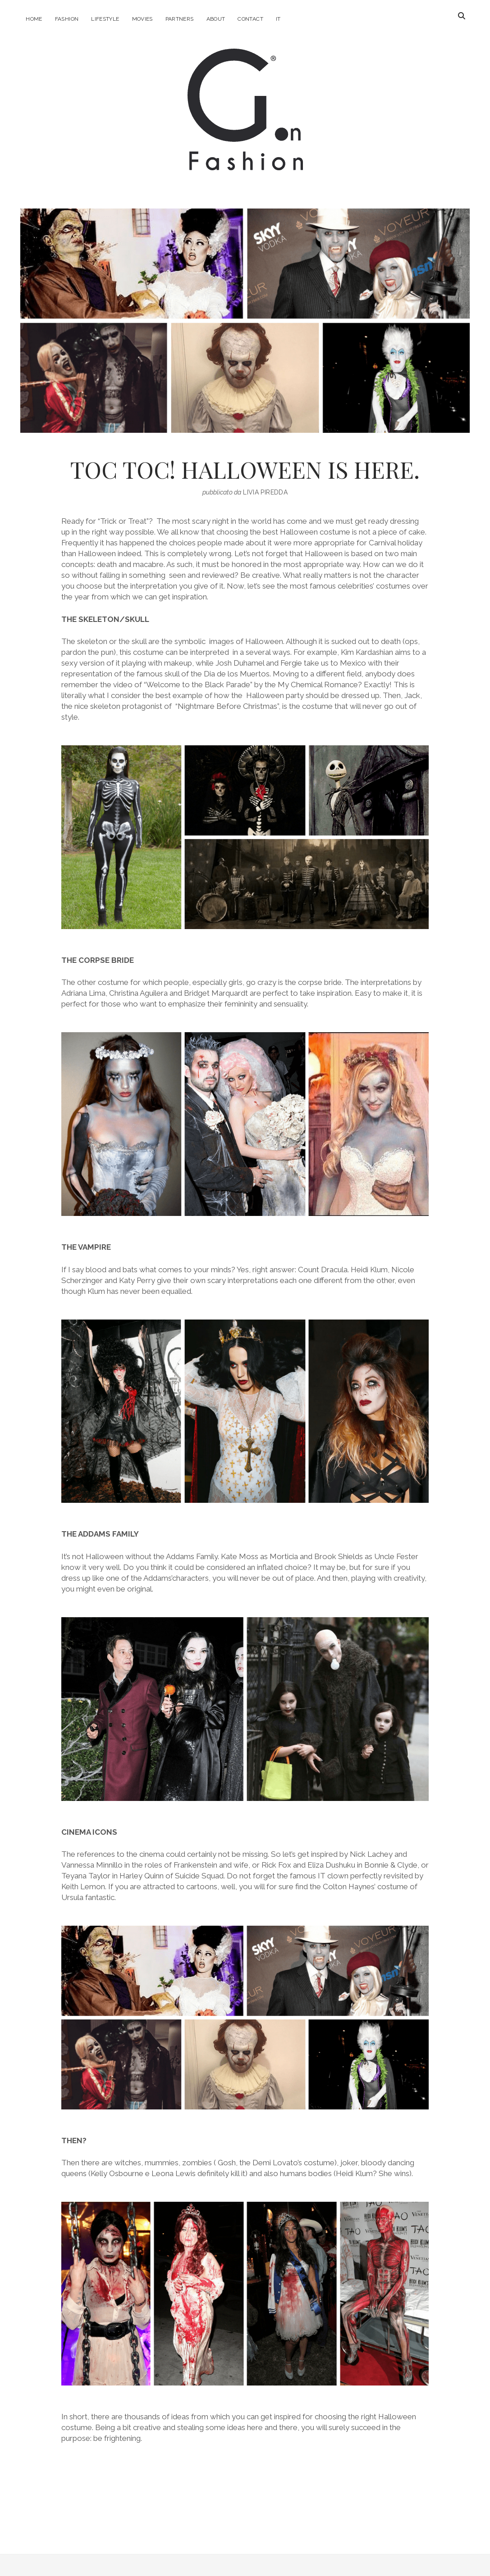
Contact (250, 19)
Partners (179, 19)
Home (34, 19)
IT (278, 19)
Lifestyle (105, 19)
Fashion (67, 19)
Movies (142, 19)
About (215, 19)
